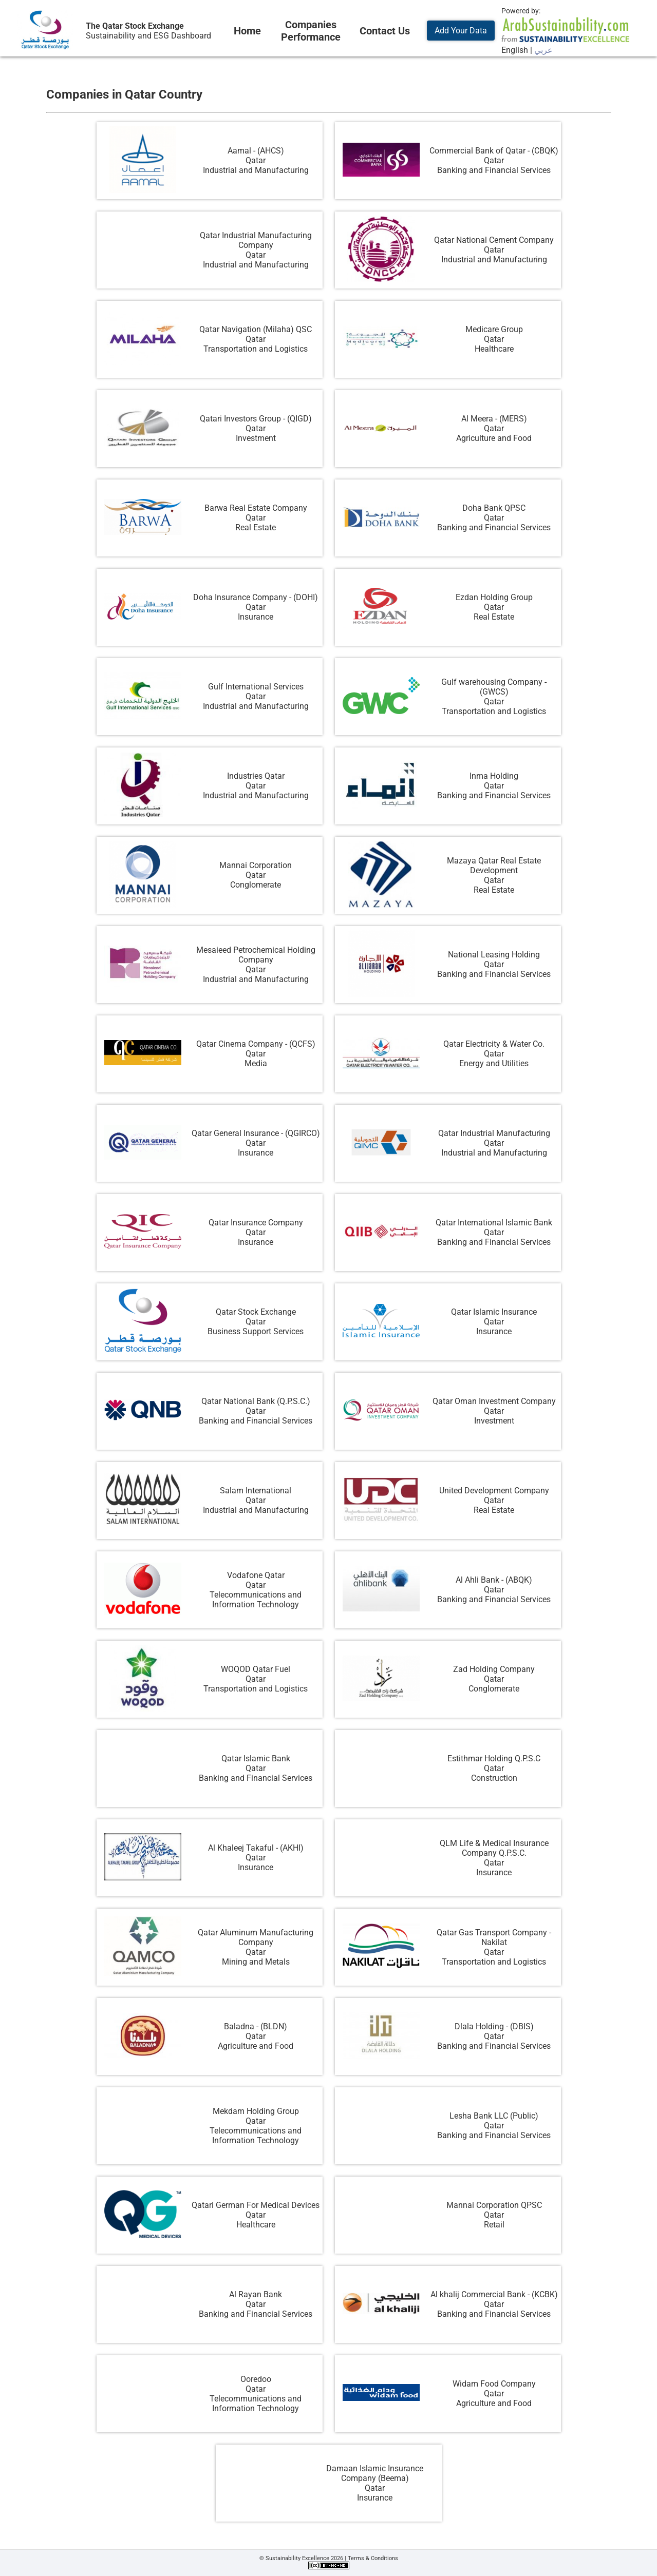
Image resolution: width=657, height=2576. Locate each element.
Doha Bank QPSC (493, 508)
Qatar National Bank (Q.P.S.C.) (255, 1401)
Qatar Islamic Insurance (494, 1312)
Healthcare (494, 349)
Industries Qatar (256, 776)
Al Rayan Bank (255, 2294)
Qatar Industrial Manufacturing (494, 1133)
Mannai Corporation (255, 865)
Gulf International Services (256, 686)
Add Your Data (461, 30)
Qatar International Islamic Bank (494, 1222)
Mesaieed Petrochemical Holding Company (255, 955)
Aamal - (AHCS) (256, 151)
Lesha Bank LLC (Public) (493, 2116)
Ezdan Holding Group (494, 597)
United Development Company (494, 1490)
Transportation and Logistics (255, 349)
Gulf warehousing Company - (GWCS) (494, 687)
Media (256, 1063)
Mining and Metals (256, 1962)
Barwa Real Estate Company (255, 508)
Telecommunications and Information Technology (256, 1599)
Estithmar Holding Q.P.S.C (493, 1758)
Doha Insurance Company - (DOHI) (255, 597)
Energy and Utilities (494, 1063)
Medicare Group (494, 329)
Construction (494, 1778)
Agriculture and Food (494, 438)
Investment (256, 438)
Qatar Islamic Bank (255, 1758)
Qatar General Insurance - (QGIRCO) (256, 1133)
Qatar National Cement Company (494, 240)
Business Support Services (256, 1331)
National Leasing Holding (494, 954)
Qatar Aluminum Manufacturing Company (255, 1937)
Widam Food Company (494, 2384)
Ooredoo (255, 2379)
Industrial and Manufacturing (256, 170)
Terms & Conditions (373, 2558)
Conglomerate (255, 885)
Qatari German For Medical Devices (256, 2205)
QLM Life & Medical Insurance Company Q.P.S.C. (494, 1848)
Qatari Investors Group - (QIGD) (256, 419)
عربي (543, 50)
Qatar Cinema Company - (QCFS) (255, 1044)
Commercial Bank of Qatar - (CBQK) (493, 151)
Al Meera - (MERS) (494, 419)
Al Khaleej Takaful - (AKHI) (256, 1848)
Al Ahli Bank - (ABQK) (494, 1580)
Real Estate (255, 527)
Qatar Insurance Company (256, 1222)
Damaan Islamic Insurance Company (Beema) (374, 2473)
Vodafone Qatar (256, 1575)
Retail (494, 2224)
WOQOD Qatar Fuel (255, 1669)
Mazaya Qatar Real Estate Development (494, 865)
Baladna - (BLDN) (255, 2026)
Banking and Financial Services (494, 170)
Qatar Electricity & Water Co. (494, 1044)
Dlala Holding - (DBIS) (494, 2026)
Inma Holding (494, 776)
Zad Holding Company (494, 1669)
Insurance (255, 617)
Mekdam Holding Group (256, 2111)
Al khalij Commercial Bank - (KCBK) (494, 2294)
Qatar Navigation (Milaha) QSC (255, 329)
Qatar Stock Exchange (256, 1312)
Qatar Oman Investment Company (494, 1401)
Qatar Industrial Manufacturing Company (256, 240)
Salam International (255, 1490)
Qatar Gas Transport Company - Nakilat (494, 1937)
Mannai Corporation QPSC (494, 2205)
